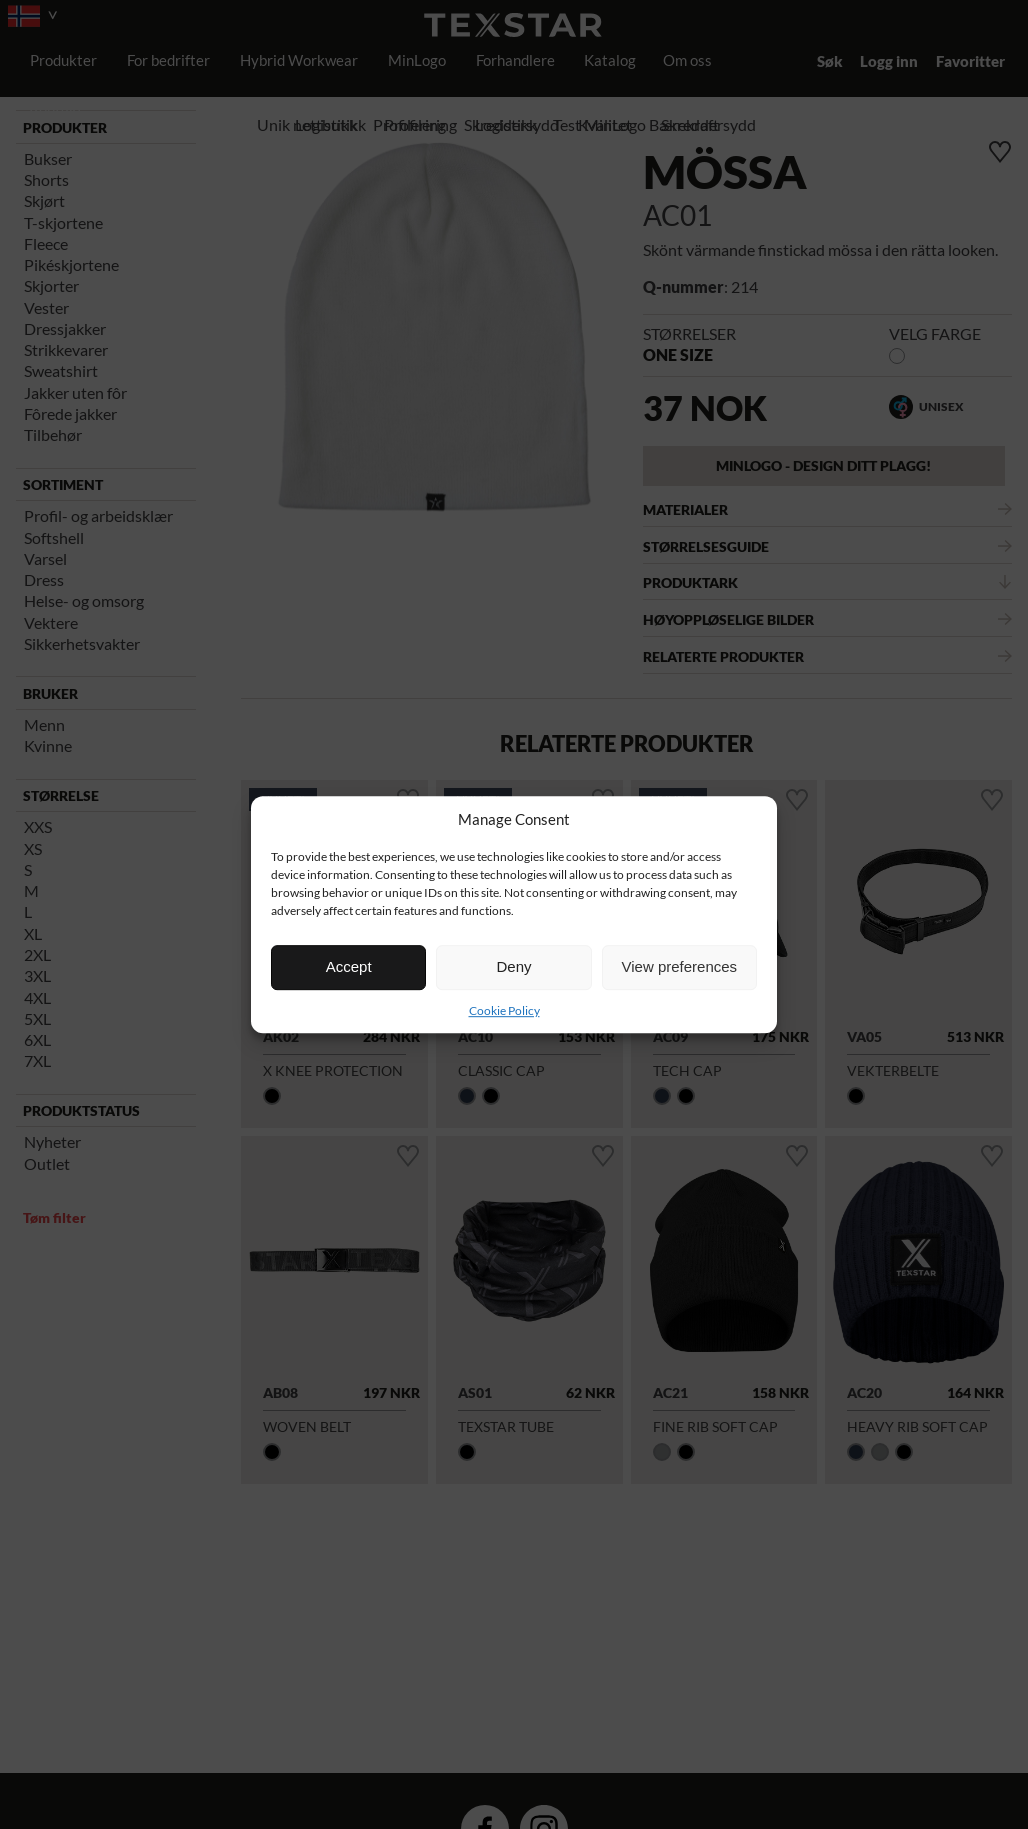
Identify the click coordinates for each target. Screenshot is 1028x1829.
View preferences (680, 966)
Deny (513, 966)
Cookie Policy (504, 1010)
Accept (349, 966)
